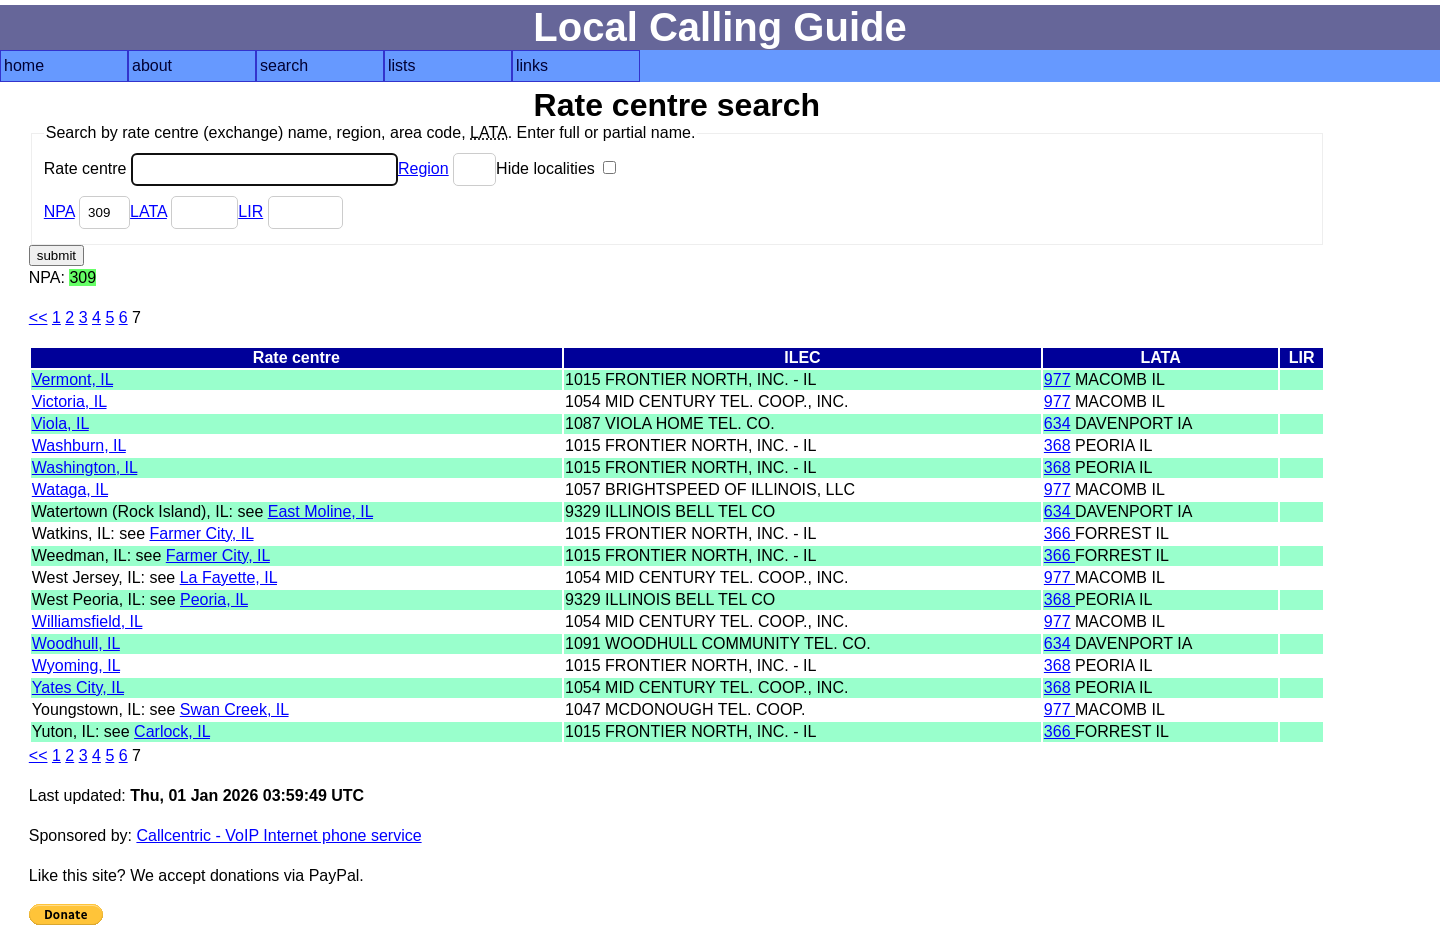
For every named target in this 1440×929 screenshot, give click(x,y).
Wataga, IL (70, 489)
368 (1057, 445)
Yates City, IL (78, 687)
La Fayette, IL (228, 577)
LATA (148, 211)
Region (423, 168)
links (532, 65)
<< (38, 317)
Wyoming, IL (76, 665)
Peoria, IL (214, 599)
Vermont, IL (72, 379)
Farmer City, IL (201, 533)
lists (402, 65)
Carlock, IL (172, 731)
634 (1057, 423)
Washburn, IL (79, 445)
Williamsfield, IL (87, 621)
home (24, 65)
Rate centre (221, 168)
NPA (59, 211)
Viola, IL (60, 423)
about (152, 65)
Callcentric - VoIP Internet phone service (278, 835)
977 (1057, 379)
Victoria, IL (69, 401)
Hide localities (556, 168)
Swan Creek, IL (234, 709)
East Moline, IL (320, 511)
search (284, 65)
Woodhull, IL (76, 643)
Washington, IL (85, 467)
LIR (250, 211)
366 (1059, 533)
